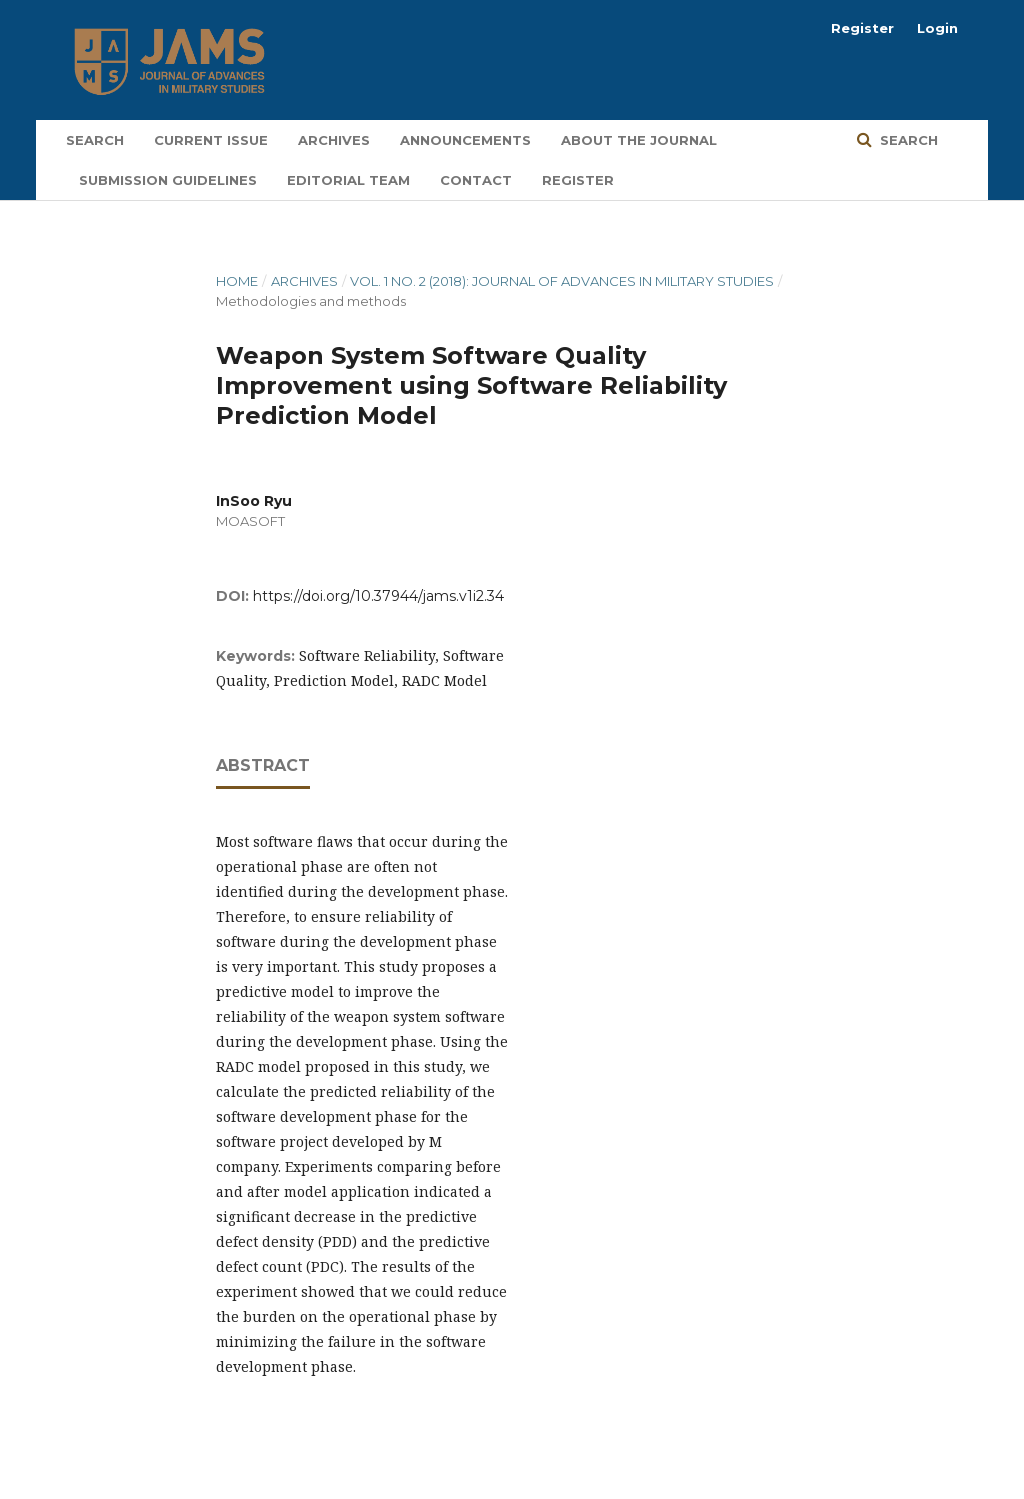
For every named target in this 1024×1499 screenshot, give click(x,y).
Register (578, 180)
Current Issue (211, 140)
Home (237, 281)
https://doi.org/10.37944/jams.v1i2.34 (378, 596)
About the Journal (639, 140)
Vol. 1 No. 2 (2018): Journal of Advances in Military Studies (562, 281)
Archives (334, 140)
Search (95, 140)
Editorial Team (348, 180)
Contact (476, 180)
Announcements (465, 140)
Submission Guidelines (168, 180)
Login (937, 28)
